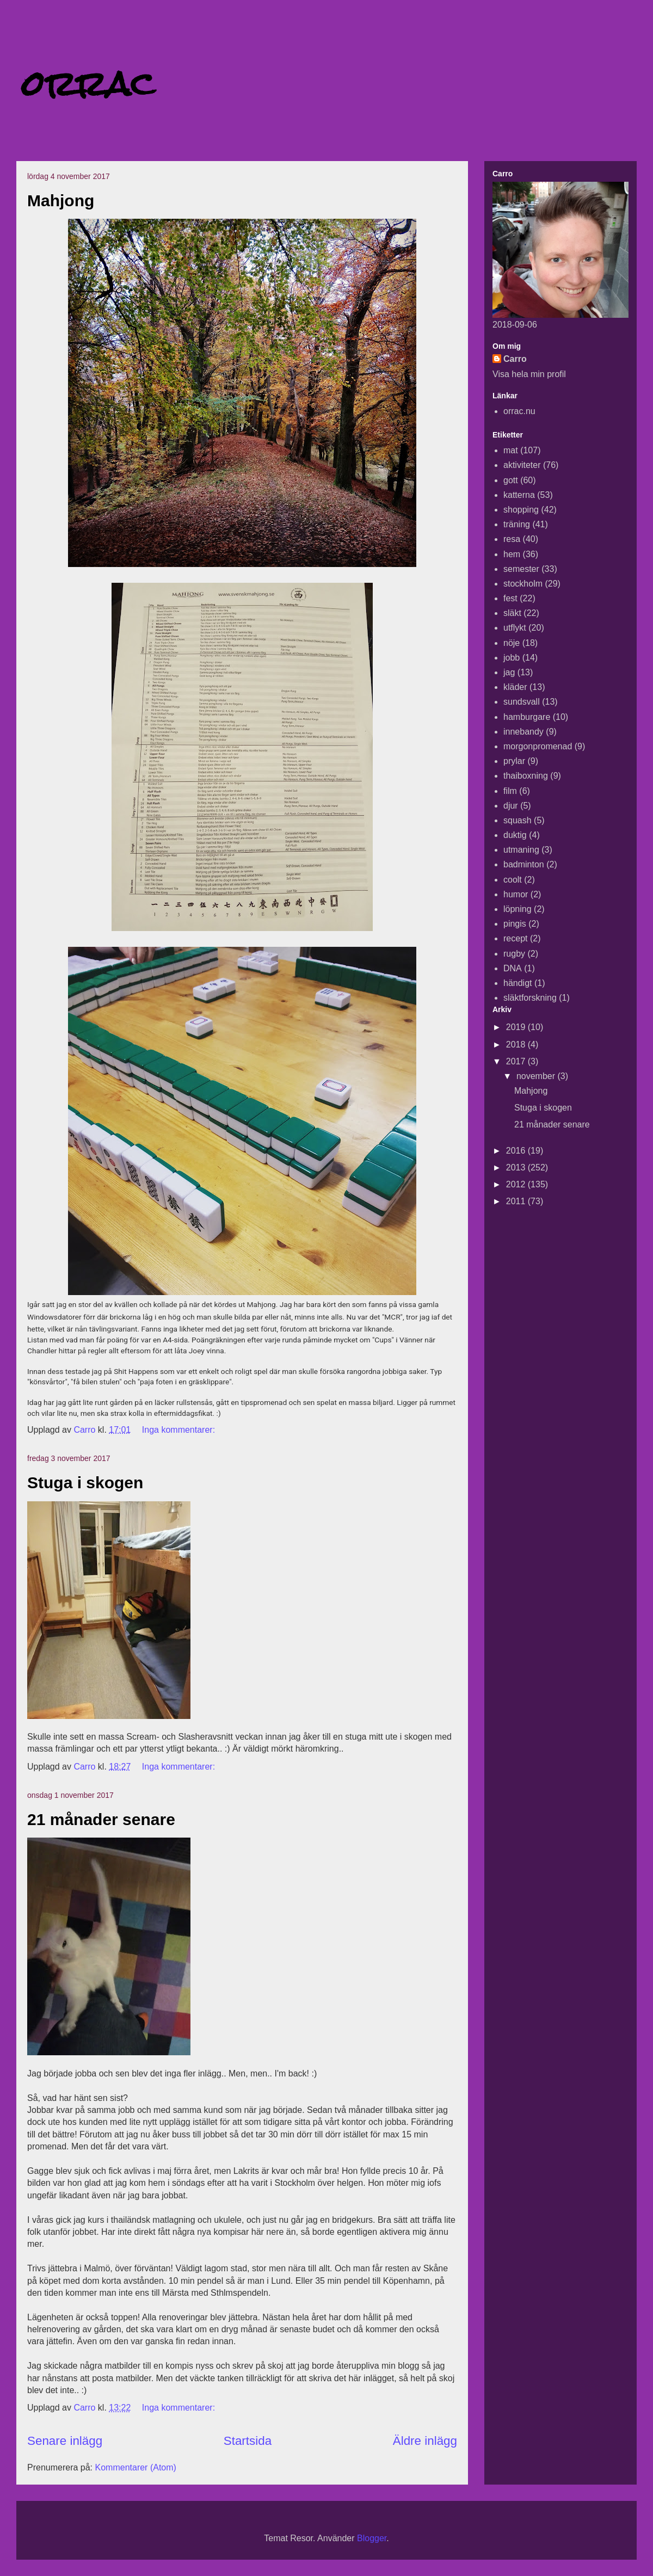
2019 (517, 1027)
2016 (517, 1150)
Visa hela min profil (529, 374)
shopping (521, 509)
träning (516, 524)
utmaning (521, 849)
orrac (88, 83)
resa (511, 539)
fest (510, 598)
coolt (512, 879)
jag (509, 672)
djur (510, 805)
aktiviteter (521, 465)
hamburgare (526, 717)
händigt (517, 983)
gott (510, 480)
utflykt (514, 627)
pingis (514, 923)
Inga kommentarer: (180, 1429)
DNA (512, 968)
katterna (519, 495)
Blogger (371, 2538)
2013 (517, 1167)
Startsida (248, 2441)
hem (511, 554)
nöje (511, 643)
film (510, 791)
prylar (514, 761)
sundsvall (521, 701)
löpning (517, 909)
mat (510, 450)
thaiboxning (525, 775)
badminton (523, 864)
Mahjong (60, 200)
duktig (515, 835)
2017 (517, 1061)
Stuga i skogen (85, 1483)
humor (515, 894)
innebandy (523, 731)
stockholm (523, 583)
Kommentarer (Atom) (135, 2467)
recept (515, 938)
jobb (511, 657)
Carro (515, 358)
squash (517, 820)
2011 (517, 1201)
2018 (517, 1044)
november (537, 1076)
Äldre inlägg (425, 2441)
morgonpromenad (537, 746)
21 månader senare (101, 1819)
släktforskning (530, 997)
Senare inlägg (64, 2441)
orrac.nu (519, 411)
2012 (517, 1184)
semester (521, 569)
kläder (515, 687)
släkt (512, 613)
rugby (514, 953)
